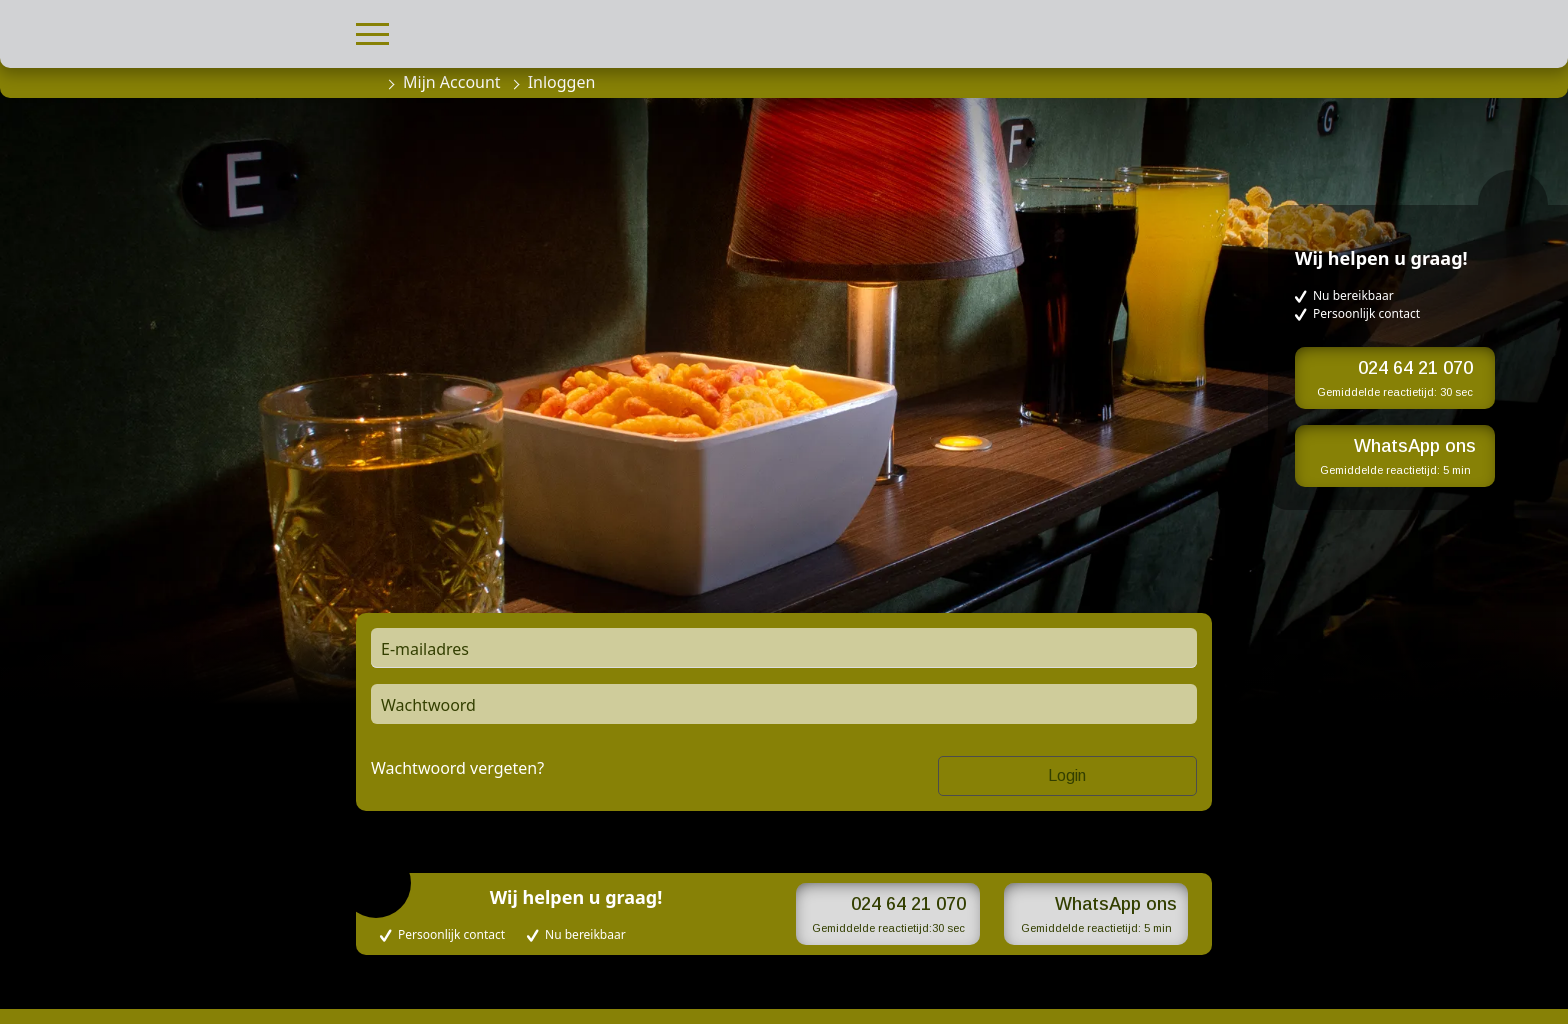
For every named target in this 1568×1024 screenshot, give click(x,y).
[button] (372, 31)
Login (1067, 775)
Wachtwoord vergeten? (457, 768)
